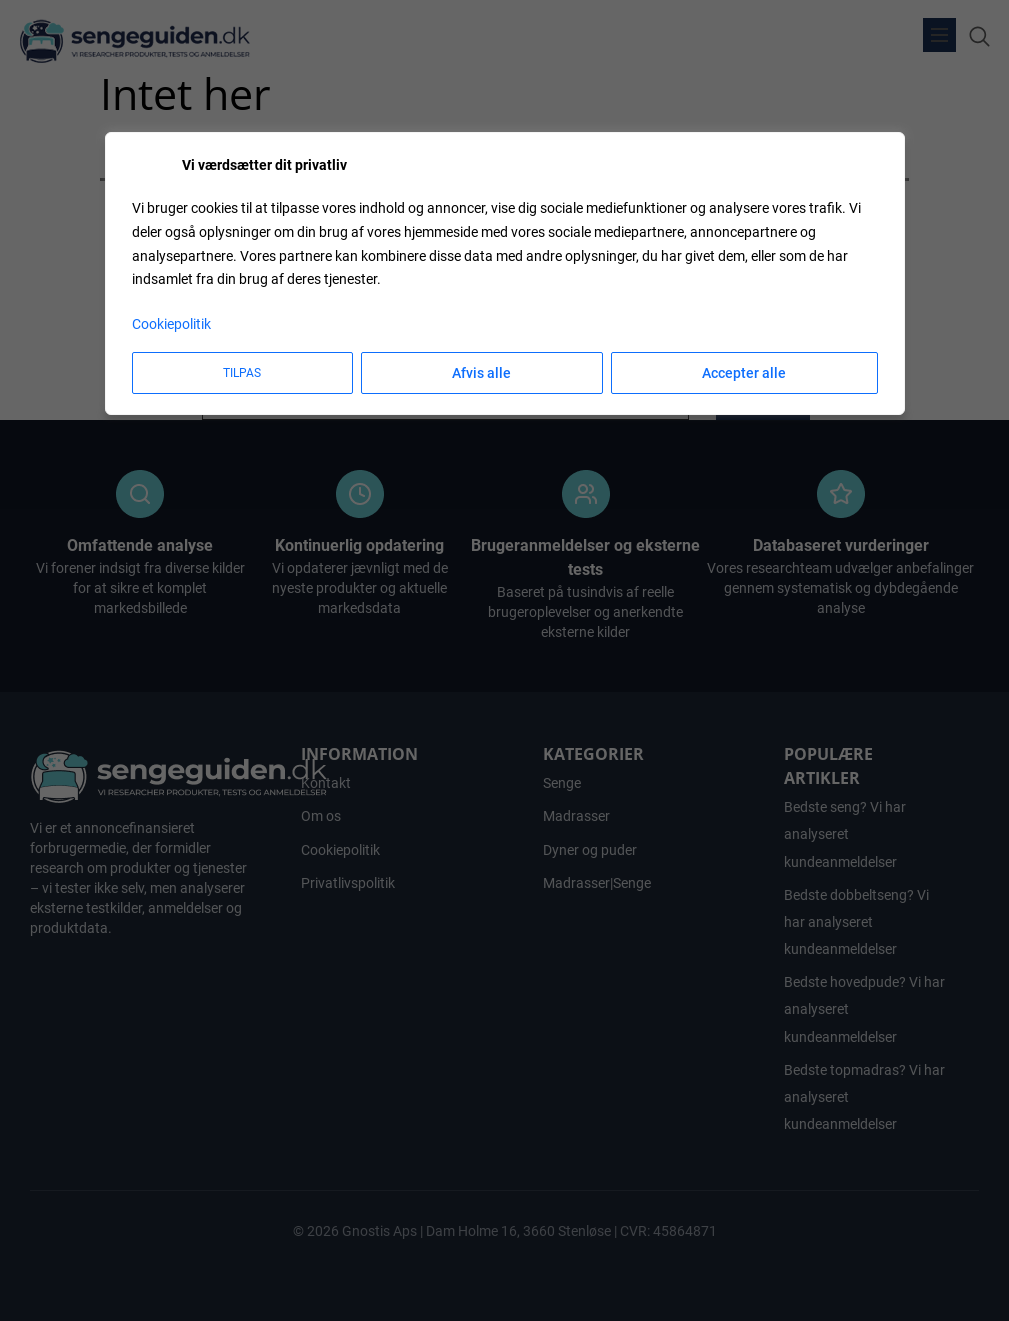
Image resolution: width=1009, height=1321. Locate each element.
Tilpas (242, 373)
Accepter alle (744, 373)
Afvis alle (481, 373)
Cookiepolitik (171, 324)
